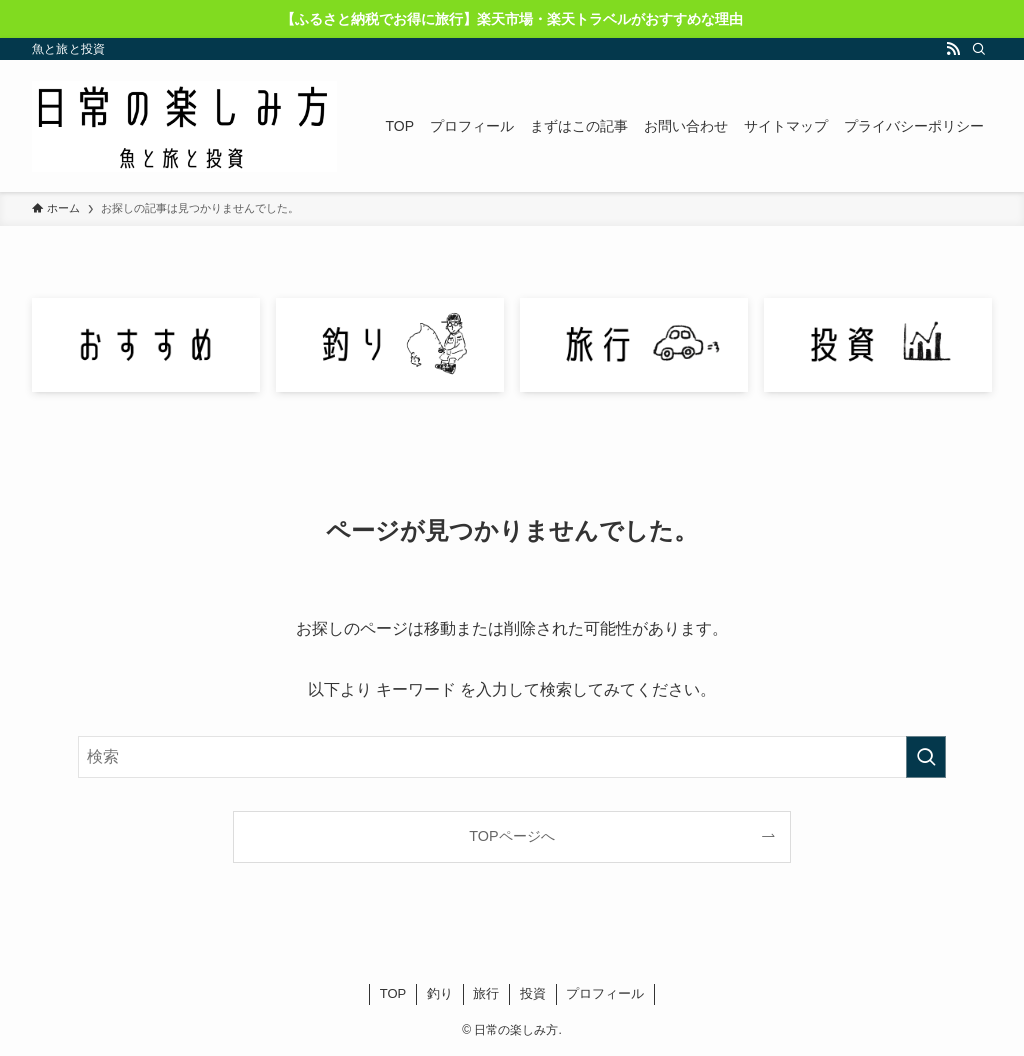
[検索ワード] (512, 757)
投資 (533, 993)
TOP (393, 993)
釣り (440, 993)
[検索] (979, 49)
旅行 (486, 993)
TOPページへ (511, 836)
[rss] (953, 49)
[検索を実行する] (926, 757)
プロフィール (605, 993)
